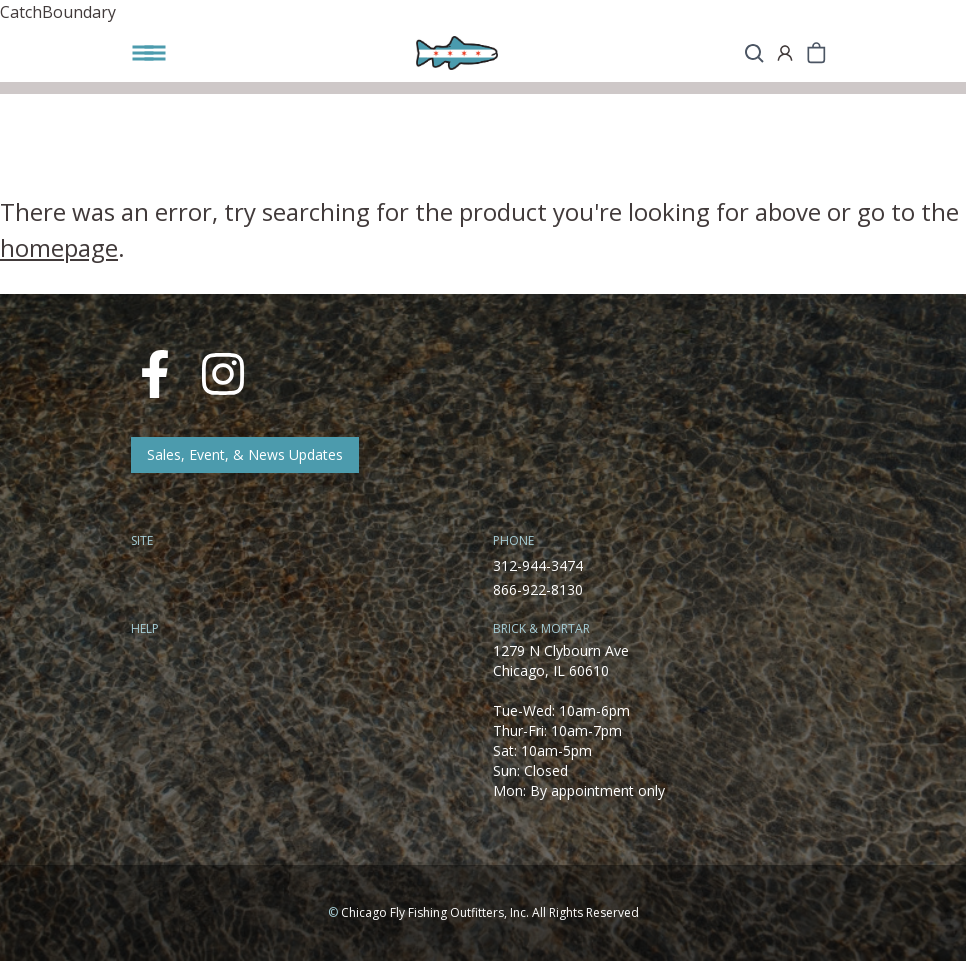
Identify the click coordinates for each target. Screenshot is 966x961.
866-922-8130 (538, 589)
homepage (59, 247)
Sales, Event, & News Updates (245, 454)
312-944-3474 (538, 565)
